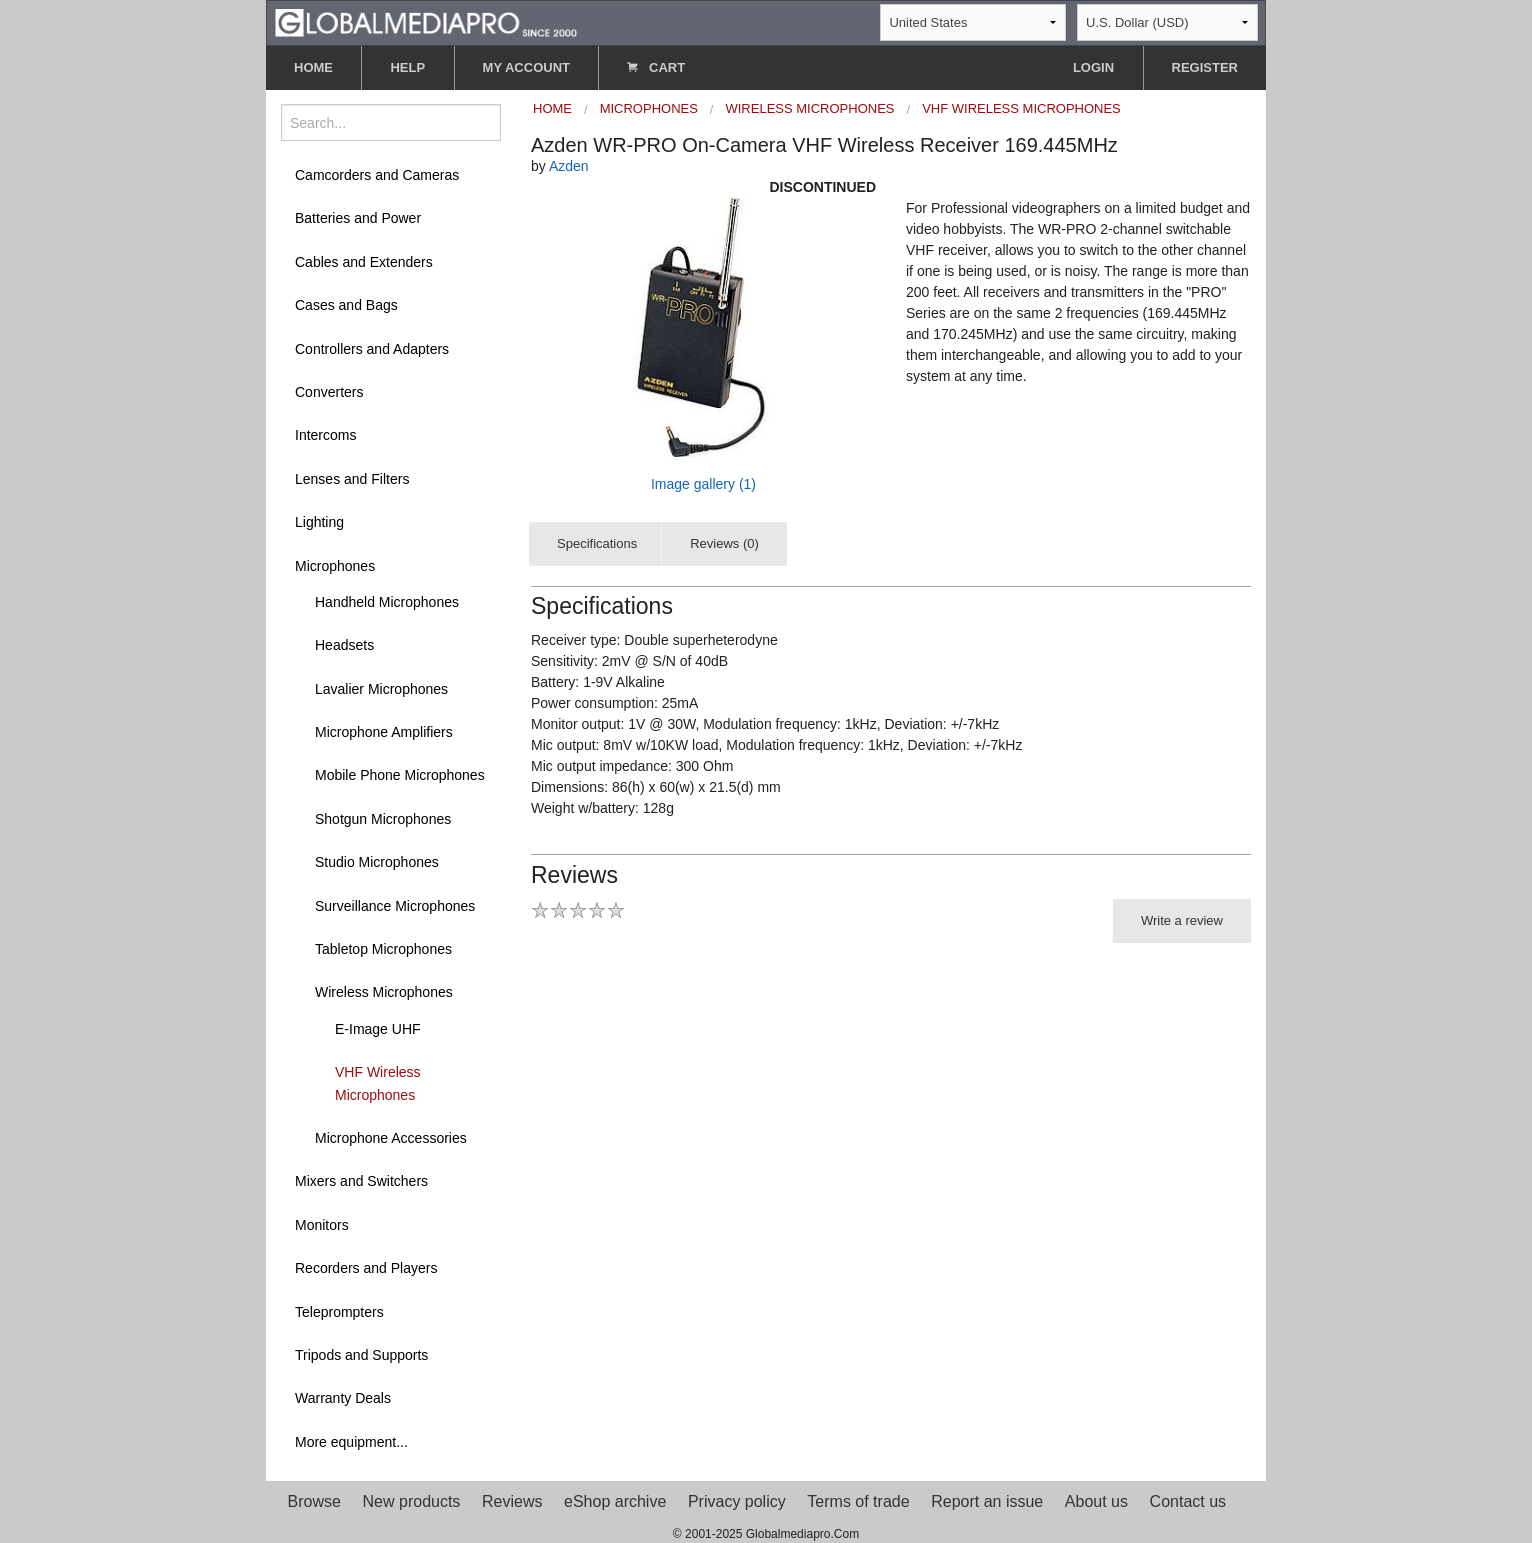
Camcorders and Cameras (377, 175)
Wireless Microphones (384, 992)
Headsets (344, 645)
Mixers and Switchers (361, 1181)
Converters (329, 392)
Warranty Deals (343, 1398)
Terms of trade (858, 1501)
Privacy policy (737, 1501)
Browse (314, 1501)
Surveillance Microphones (395, 906)
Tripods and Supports (361, 1355)
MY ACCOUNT (526, 67)
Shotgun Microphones (383, 819)
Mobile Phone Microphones (400, 775)
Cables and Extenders (364, 262)
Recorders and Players (366, 1268)
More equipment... (351, 1442)
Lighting (319, 522)
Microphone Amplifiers (384, 732)
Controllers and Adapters (372, 349)
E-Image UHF (378, 1029)
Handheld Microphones (387, 602)
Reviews (512, 1501)
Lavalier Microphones (381, 689)
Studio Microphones (377, 862)
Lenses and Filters (352, 479)
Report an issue (987, 1501)
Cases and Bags (346, 305)
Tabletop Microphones (383, 949)
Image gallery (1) (703, 484)
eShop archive (615, 1501)
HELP (407, 67)
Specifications (597, 543)
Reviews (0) (724, 543)
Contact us (1188, 1501)
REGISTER (1205, 67)
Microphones (335, 566)
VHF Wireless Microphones (378, 1083)
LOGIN (1093, 67)
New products (412, 1501)
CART (656, 67)
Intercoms (325, 435)
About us (1096, 1501)
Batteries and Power (358, 218)
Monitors (322, 1225)
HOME (313, 67)
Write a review (1182, 920)
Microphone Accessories (391, 1138)
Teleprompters (339, 1312)
